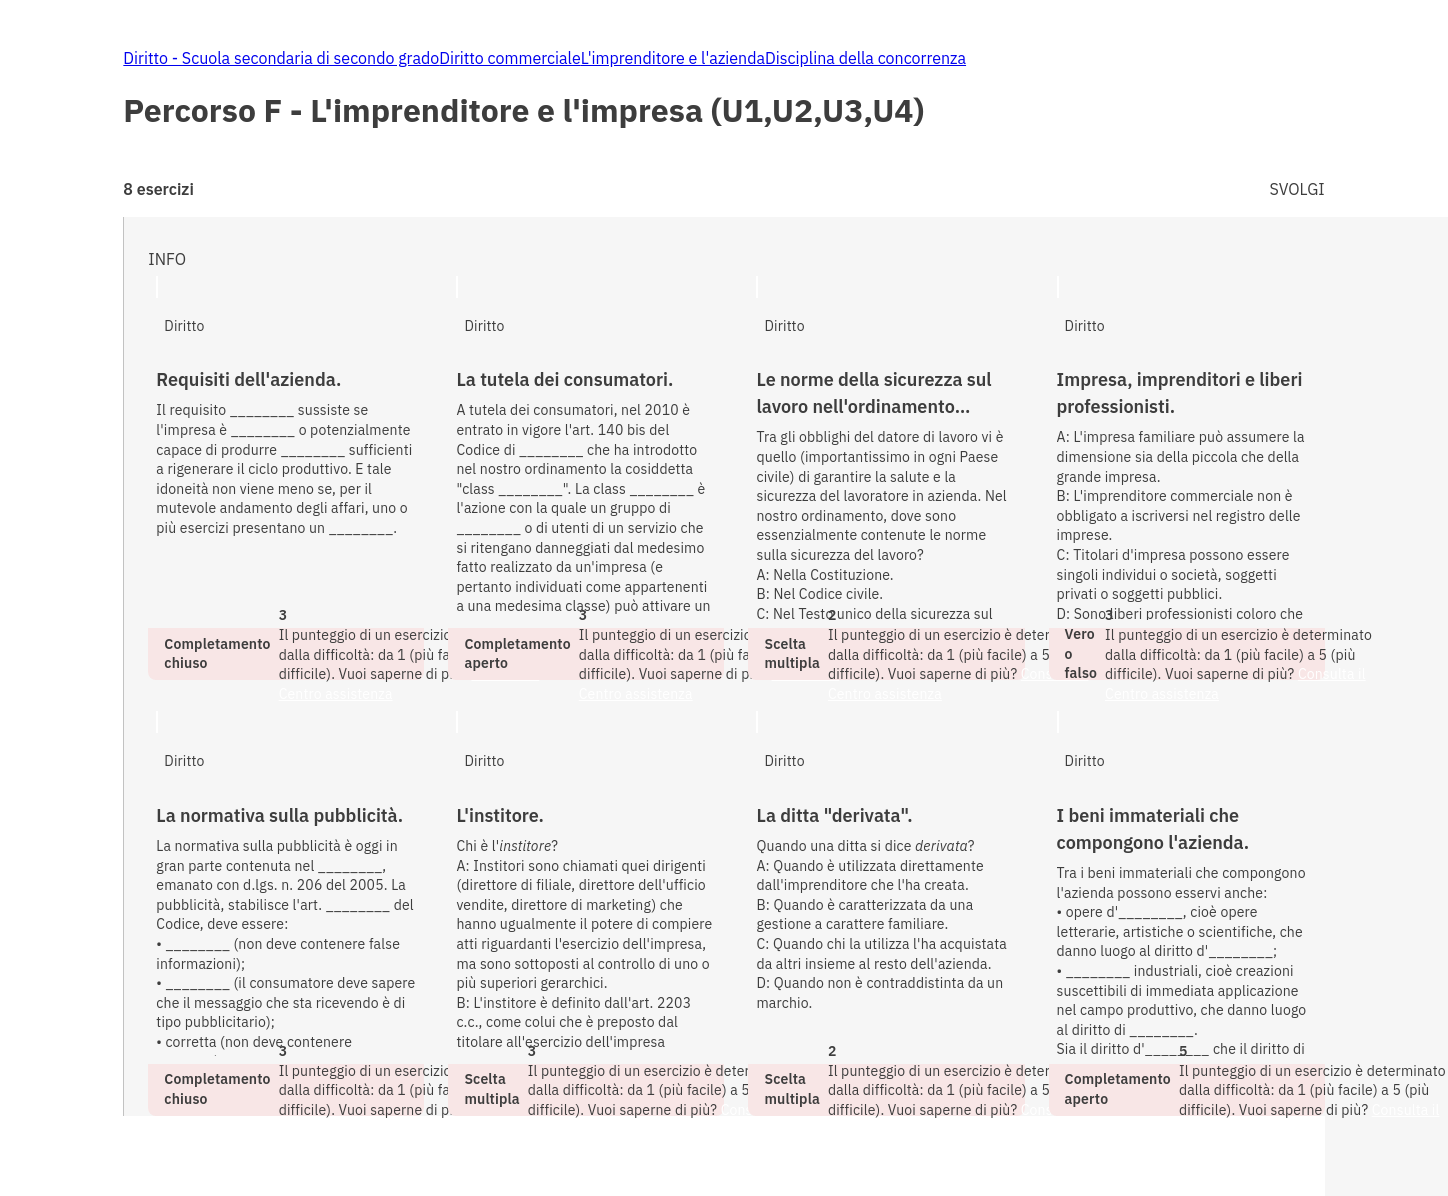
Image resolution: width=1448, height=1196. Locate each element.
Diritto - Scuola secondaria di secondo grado (281, 58)
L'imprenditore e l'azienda (673, 58)
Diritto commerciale (510, 58)
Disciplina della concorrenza (865, 58)
